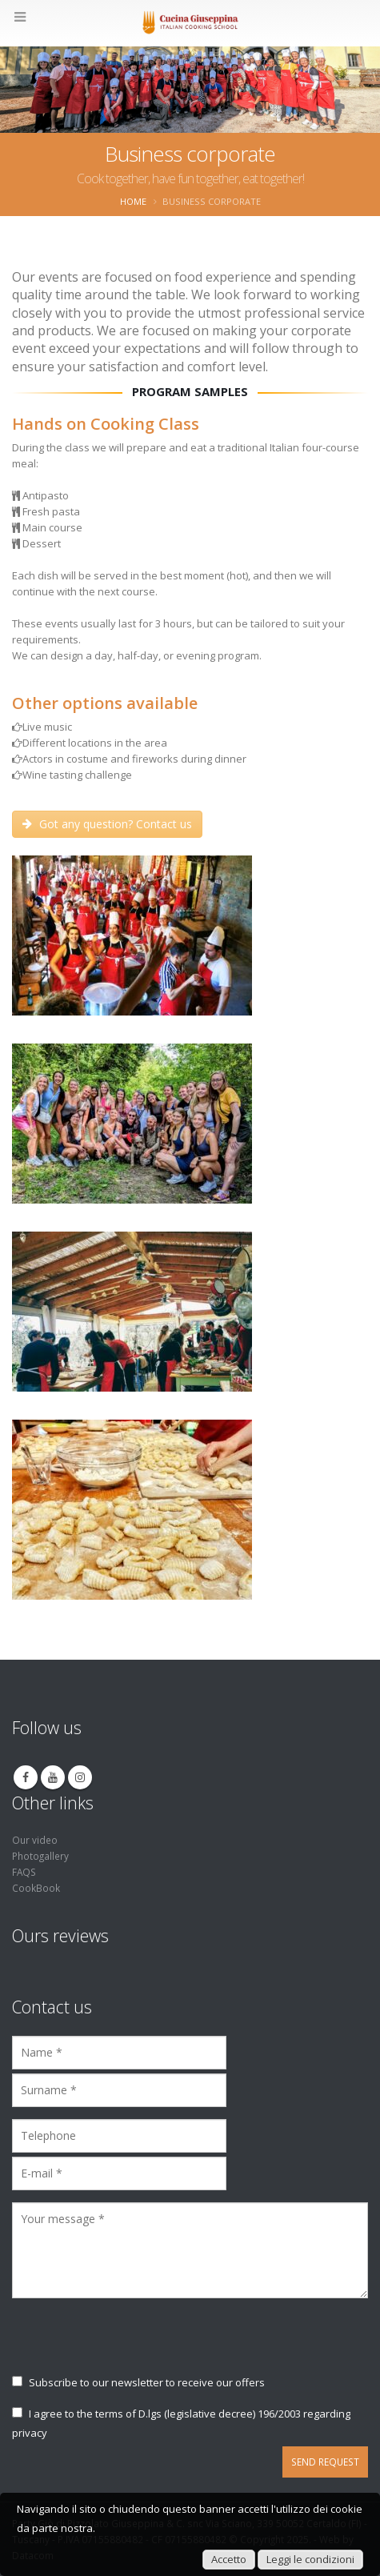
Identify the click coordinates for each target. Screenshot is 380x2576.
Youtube (53, 1777)
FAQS (24, 1871)
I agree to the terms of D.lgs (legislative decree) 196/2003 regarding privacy (181, 2423)
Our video (35, 1839)
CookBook (36, 1887)
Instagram (80, 1777)
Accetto (228, 2559)
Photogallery (40, 1855)
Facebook (26, 1777)
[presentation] (133, 2344)
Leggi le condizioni (310, 2559)
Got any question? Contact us (107, 823)
